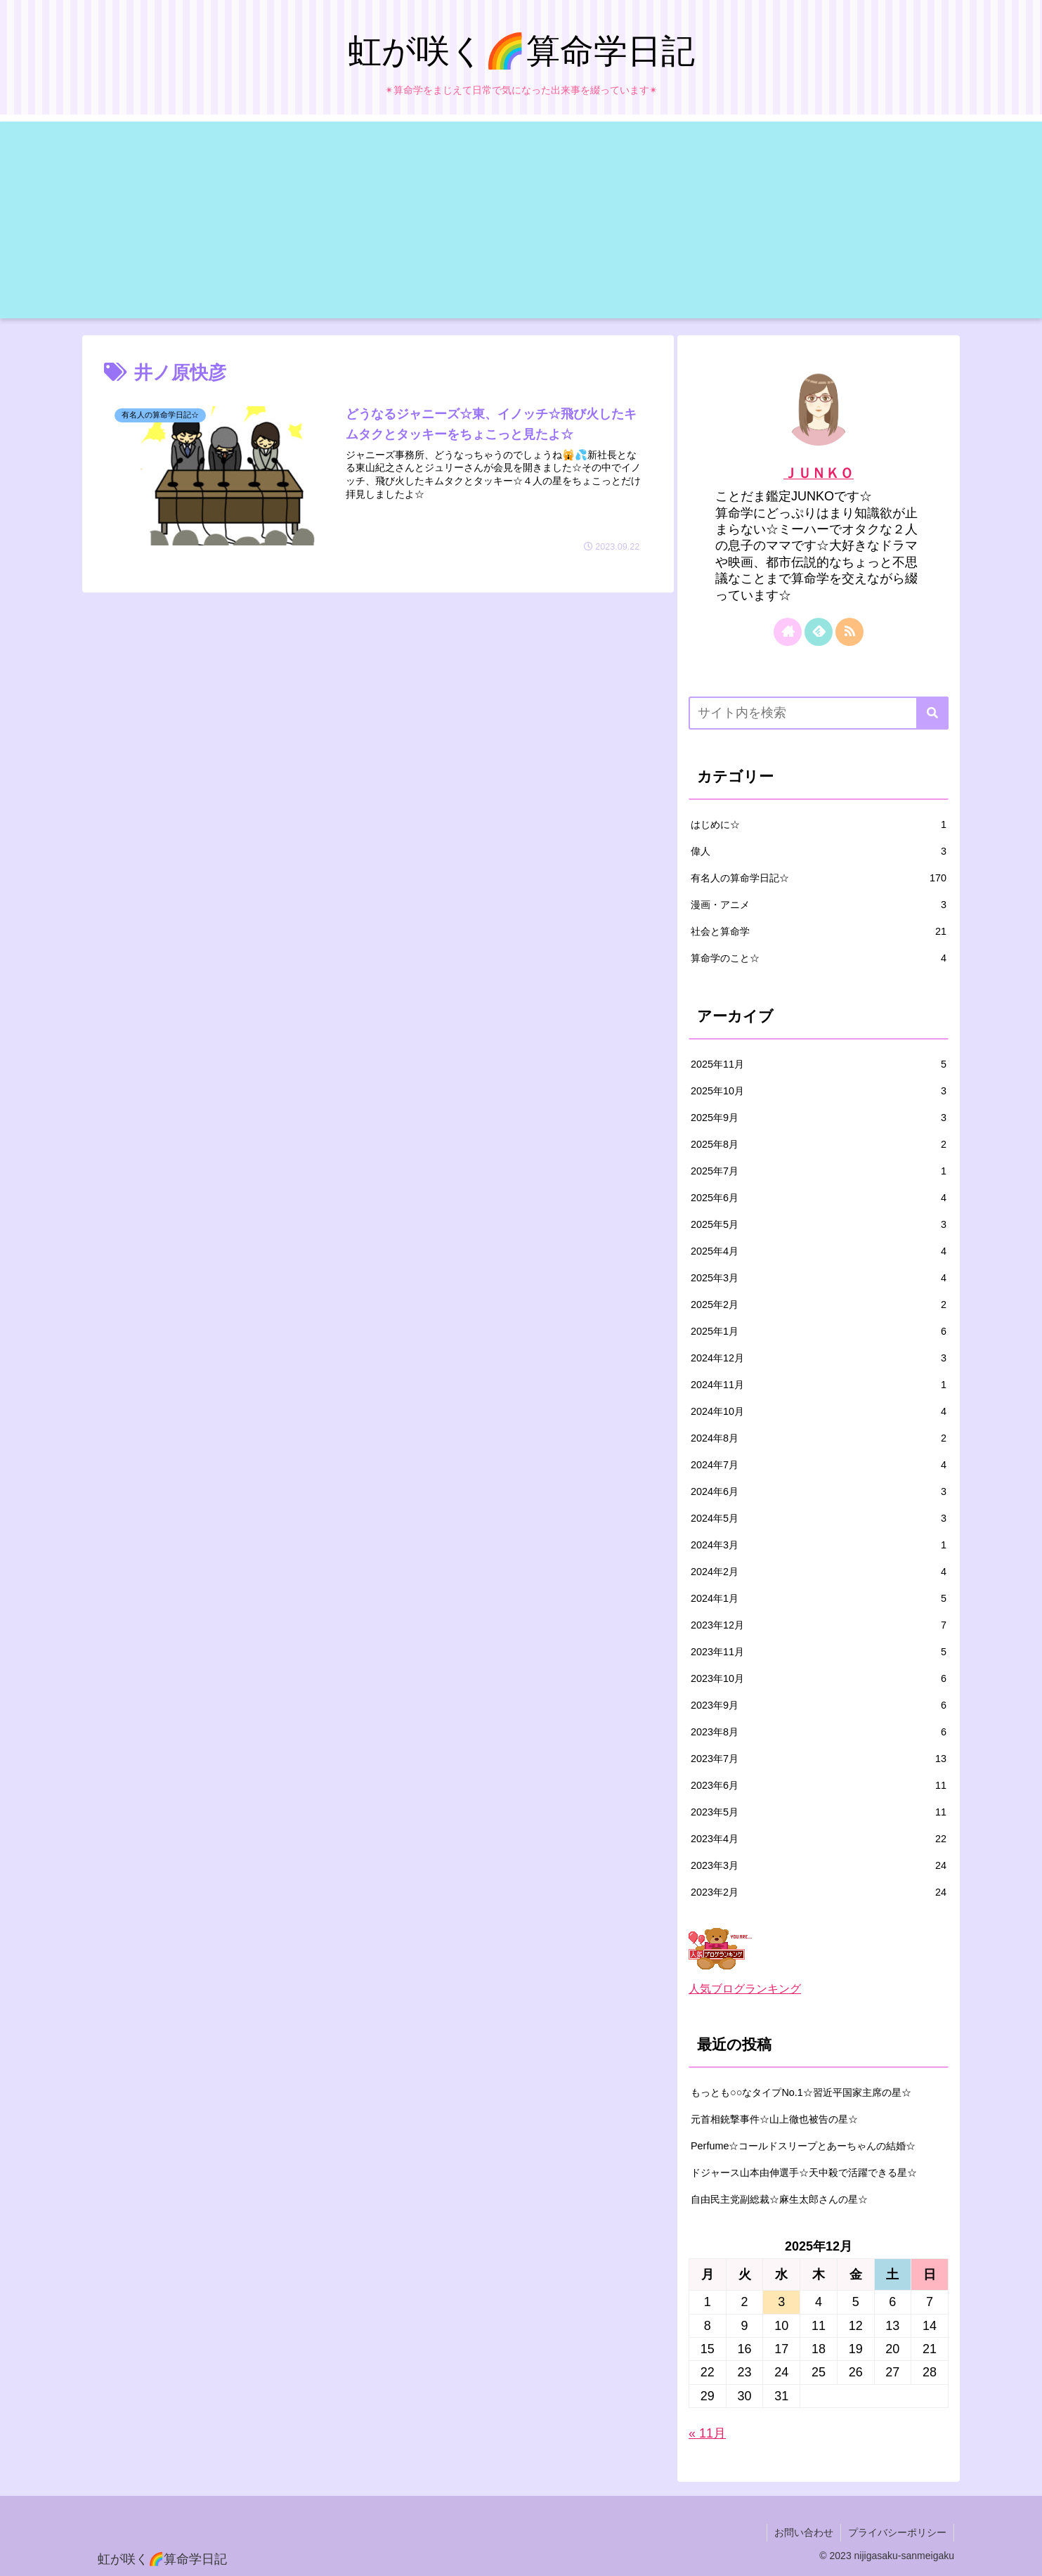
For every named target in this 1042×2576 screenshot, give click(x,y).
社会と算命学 (818, 931)
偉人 (818, 851)
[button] (932, 713)
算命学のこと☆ (818, 958)
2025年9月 (818, 1117)
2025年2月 (818, 1304)
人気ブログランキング (745, 1988)
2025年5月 (818, 1224)
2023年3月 (818, 1865)
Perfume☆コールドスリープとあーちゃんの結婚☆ (803, 2145)
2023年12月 (818, 1625)
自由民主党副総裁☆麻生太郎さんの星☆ (779, 2199)
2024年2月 (818, 1571)
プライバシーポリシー (897, 2532)
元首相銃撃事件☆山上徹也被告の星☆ (774, 2119)
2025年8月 (818, 1144)
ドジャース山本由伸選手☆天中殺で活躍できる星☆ (804, 2172)
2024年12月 (818, 1358)
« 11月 (707, 2433)
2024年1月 (818, 1598)
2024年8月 (818, 1438)
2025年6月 (818, 1197)
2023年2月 (818, 1892)
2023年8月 (818, 1732)
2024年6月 (818, 1491)
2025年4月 (818, 1251)
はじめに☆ (818, 824)
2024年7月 (818, 1465)
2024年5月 (818, 1518)
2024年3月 (818, 1545)
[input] (819, 713)
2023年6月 (818, 1785)
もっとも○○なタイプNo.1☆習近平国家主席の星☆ (801, 2092)
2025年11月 (818, 1064)
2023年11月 (818, 1651)
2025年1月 (818, 1331)
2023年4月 (818, 1838)
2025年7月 (818, 1171)
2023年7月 (818, 1758)
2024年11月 (818, 1384)
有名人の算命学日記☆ (818, 878)
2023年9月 (818, 1705)
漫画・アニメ (818, 904)
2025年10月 (818, 1091)
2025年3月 (818, 1278)
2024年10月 (818, 1411)
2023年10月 (818, 1678)
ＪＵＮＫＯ (818, 473)
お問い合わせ (803, 2532)
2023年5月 (818, 1812)
